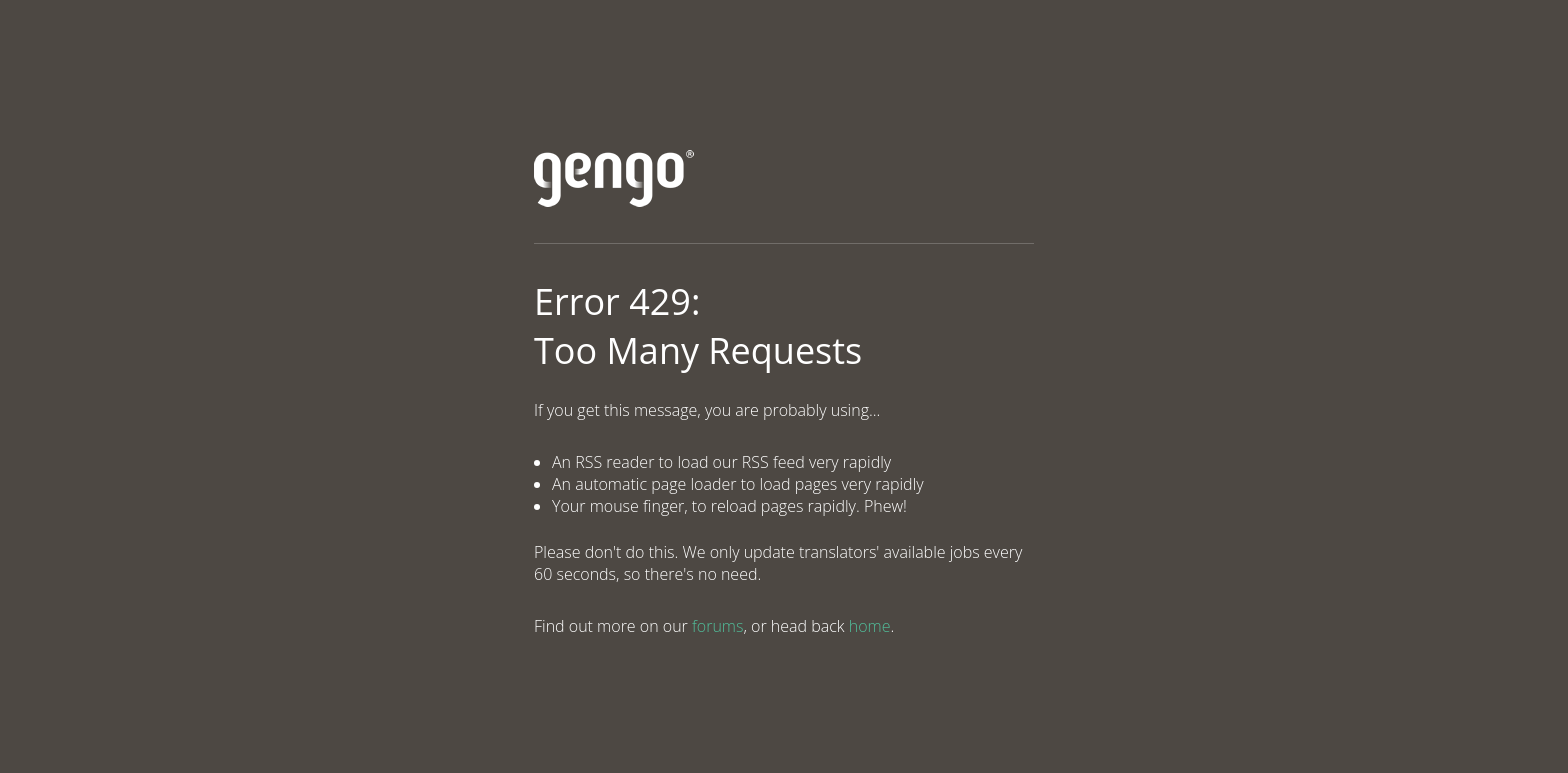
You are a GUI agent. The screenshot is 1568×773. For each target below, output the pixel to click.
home (870, 626)
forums (717, 626)
